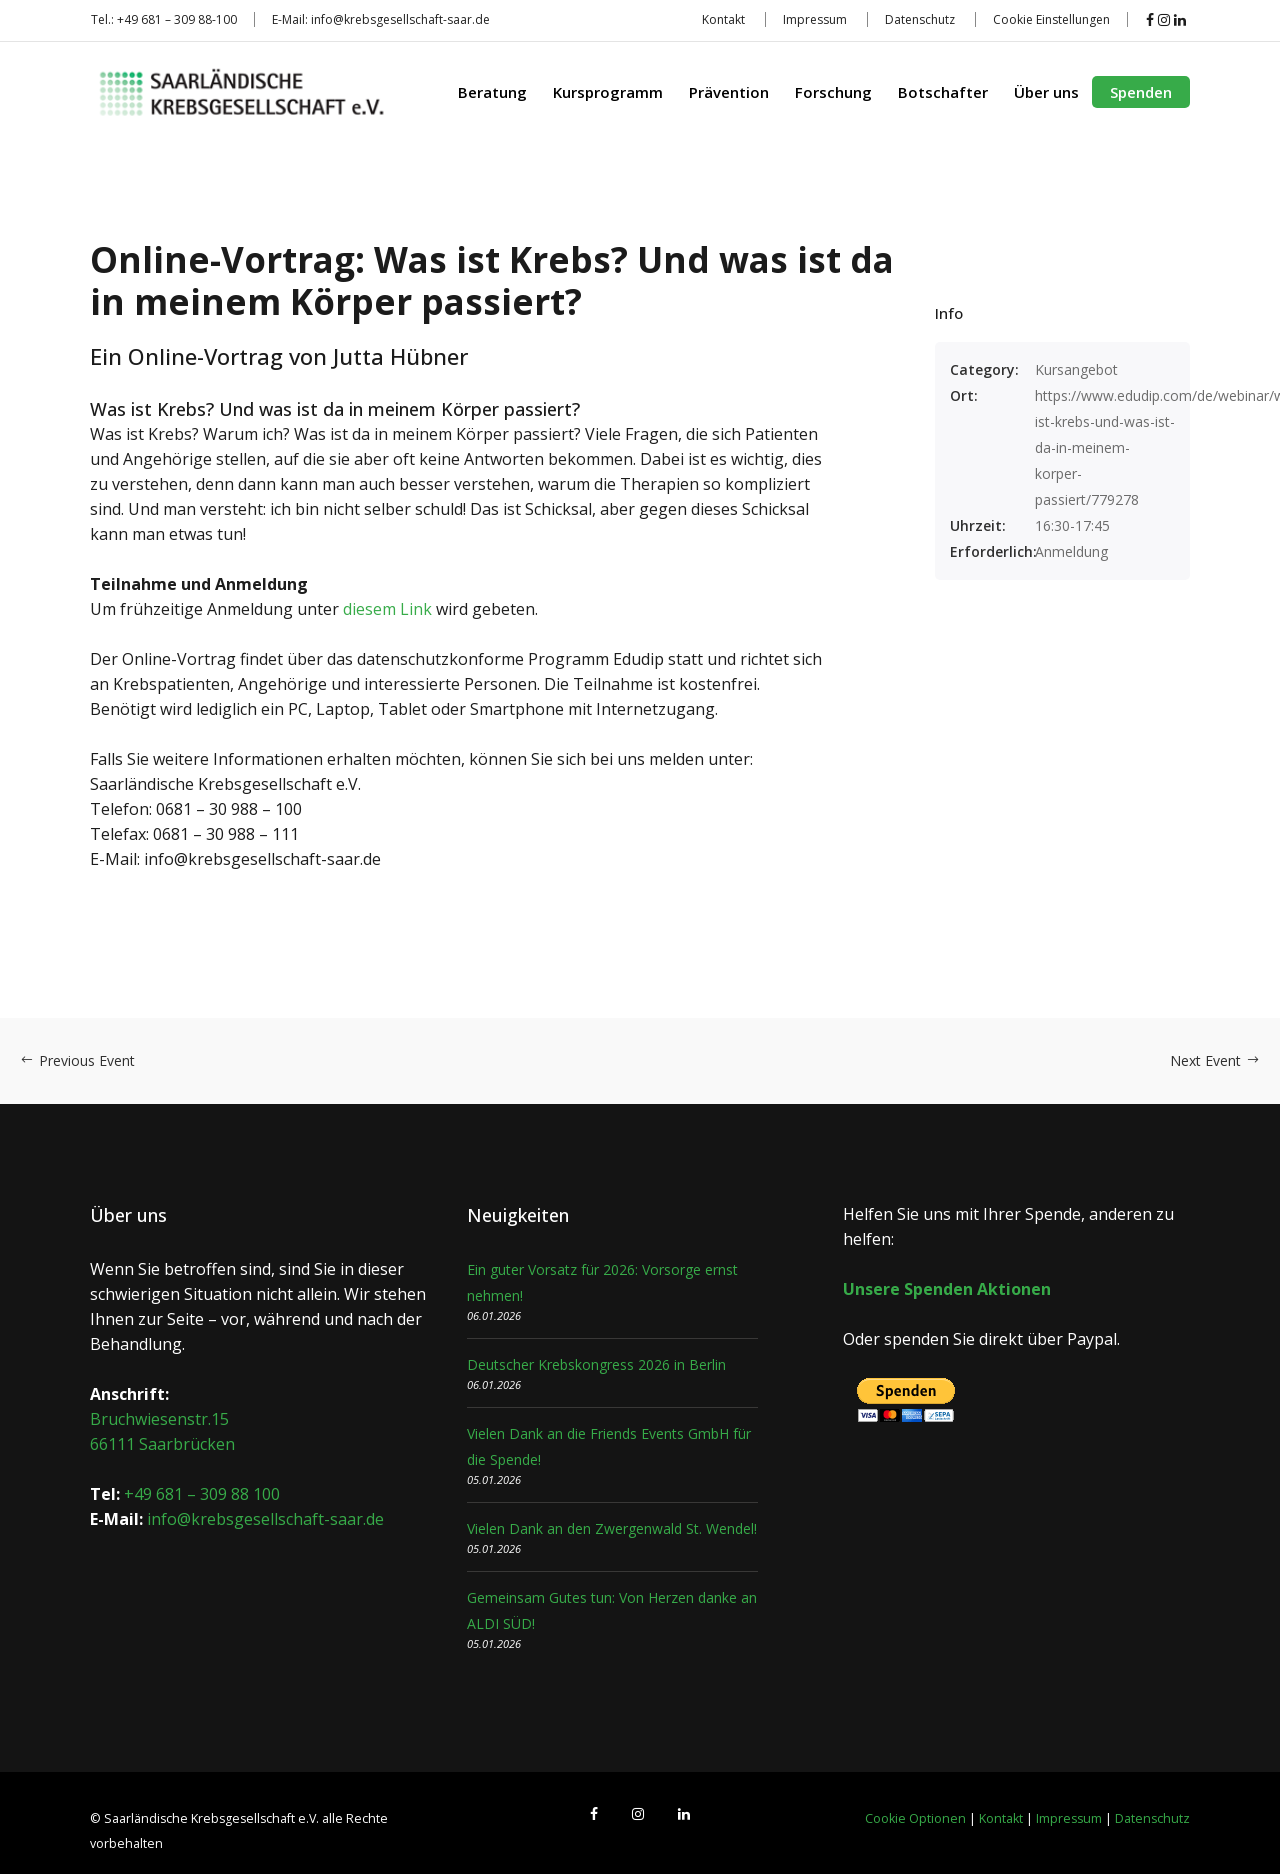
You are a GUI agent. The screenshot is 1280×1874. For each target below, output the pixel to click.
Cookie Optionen (915, 1818)
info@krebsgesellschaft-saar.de (400, 19)
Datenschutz (920, 19)
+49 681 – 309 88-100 (177, 19)
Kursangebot (1076, 369)
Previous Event (77, 1060)
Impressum (815, 19)
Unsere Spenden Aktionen (947, 1289)
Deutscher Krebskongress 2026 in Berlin (596, 1364)
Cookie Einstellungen (1051, 19)
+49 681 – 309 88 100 (202, 1494)
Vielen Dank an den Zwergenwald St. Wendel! (612, 1528)
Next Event (1215, 1060)
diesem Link (387, 609)
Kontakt (723, 19)
